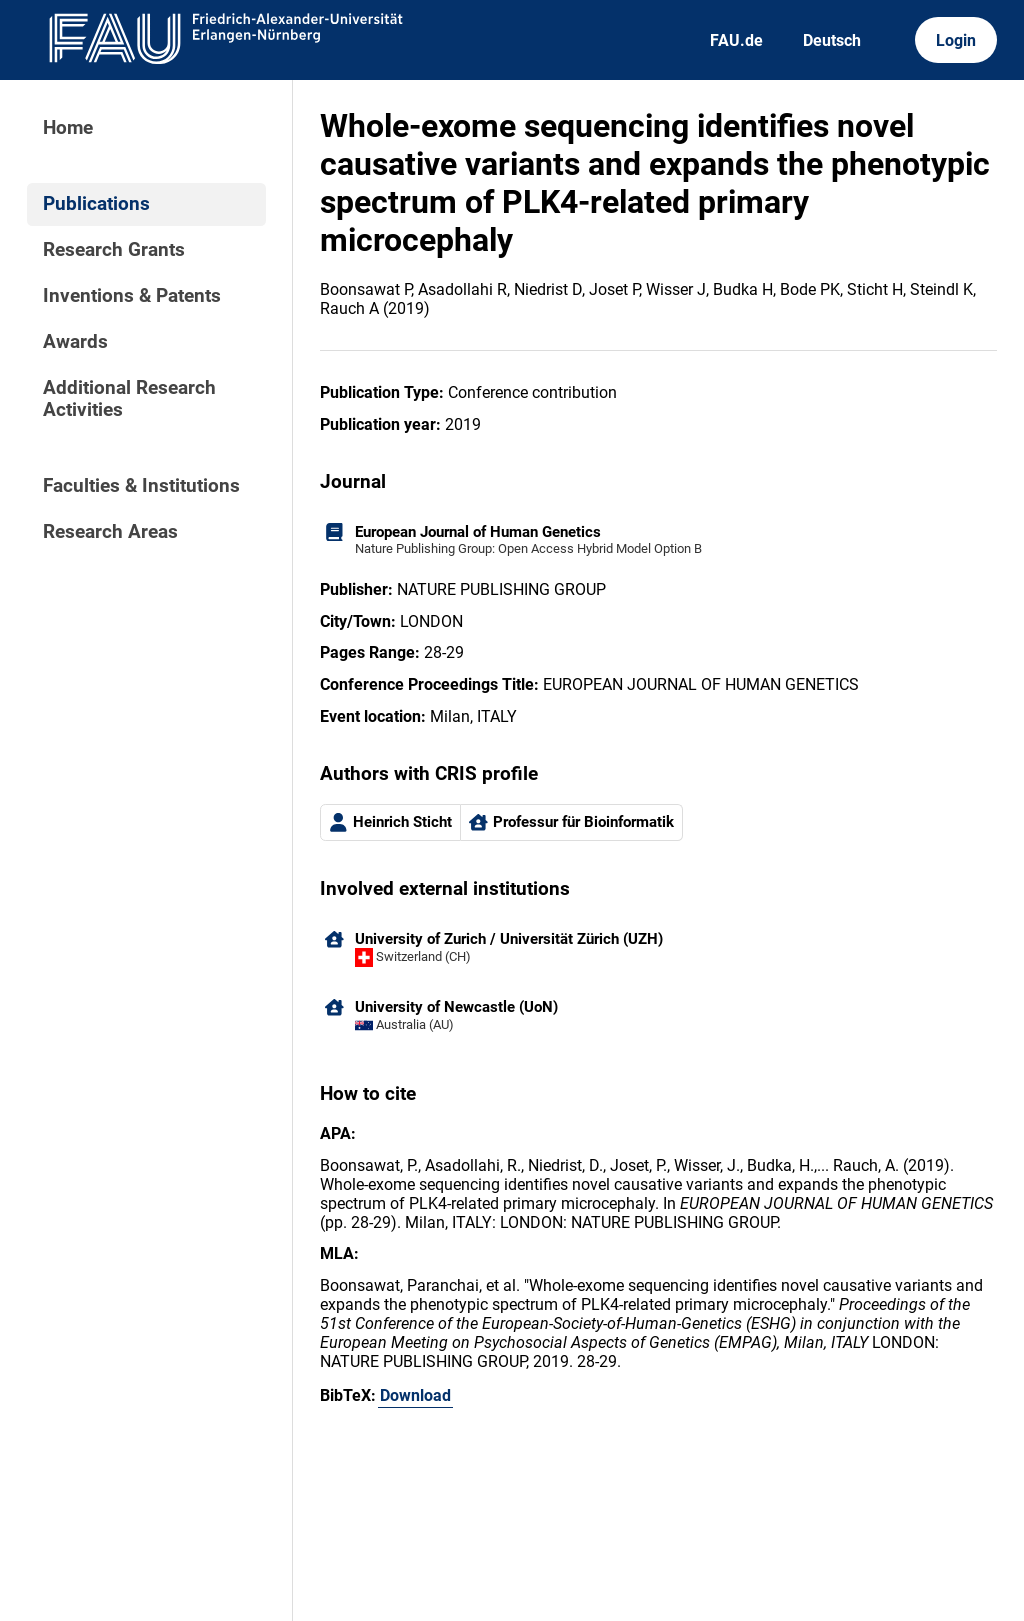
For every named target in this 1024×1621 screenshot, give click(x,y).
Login (956, 40)
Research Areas (110, 532)
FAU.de (736, 40)
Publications (96, 204)
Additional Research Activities (129, 399)
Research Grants (114, 250)
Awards (75, 342)
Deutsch (832, 40)
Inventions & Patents (132, 296)
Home (68, 128)
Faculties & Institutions (141, 486)
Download (415, 1395)
